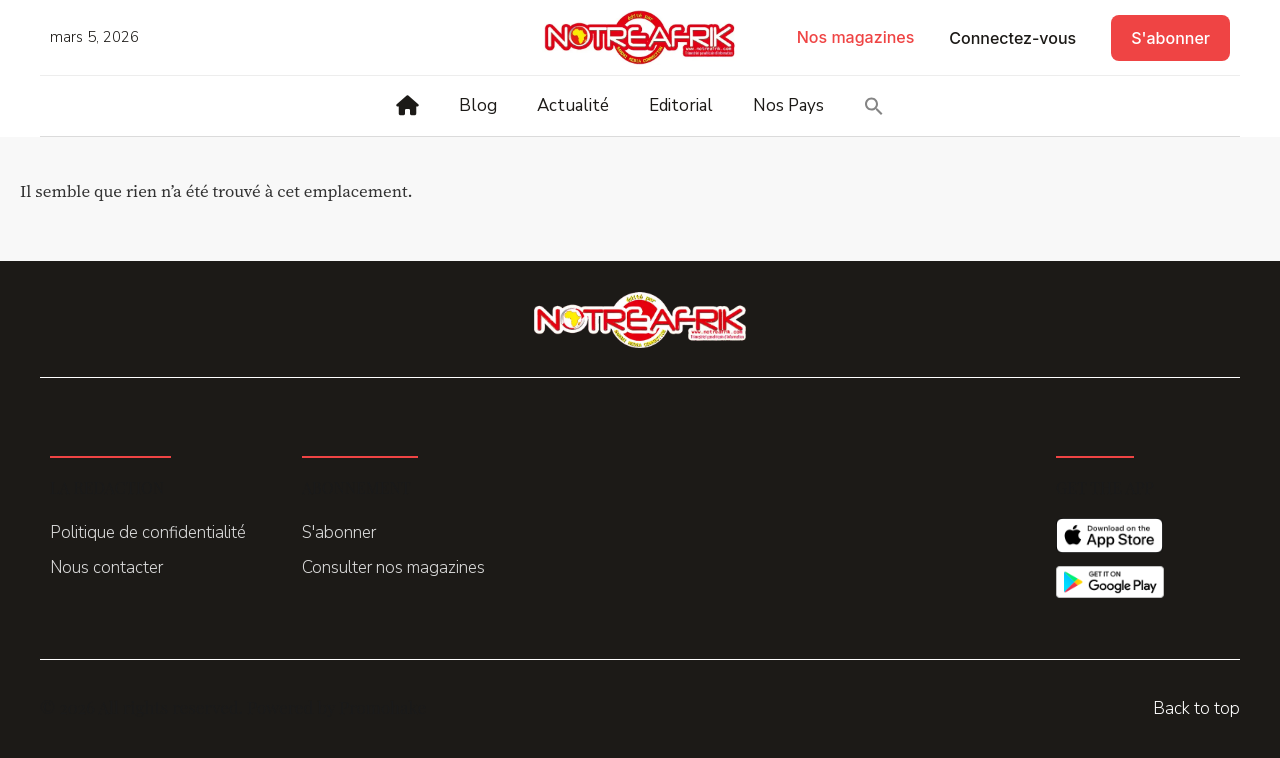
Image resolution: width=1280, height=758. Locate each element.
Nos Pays (788, 105)
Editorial (681, 105)
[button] (874, 106)
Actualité (573, 105)
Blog (478, 105)
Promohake (382, 707)
